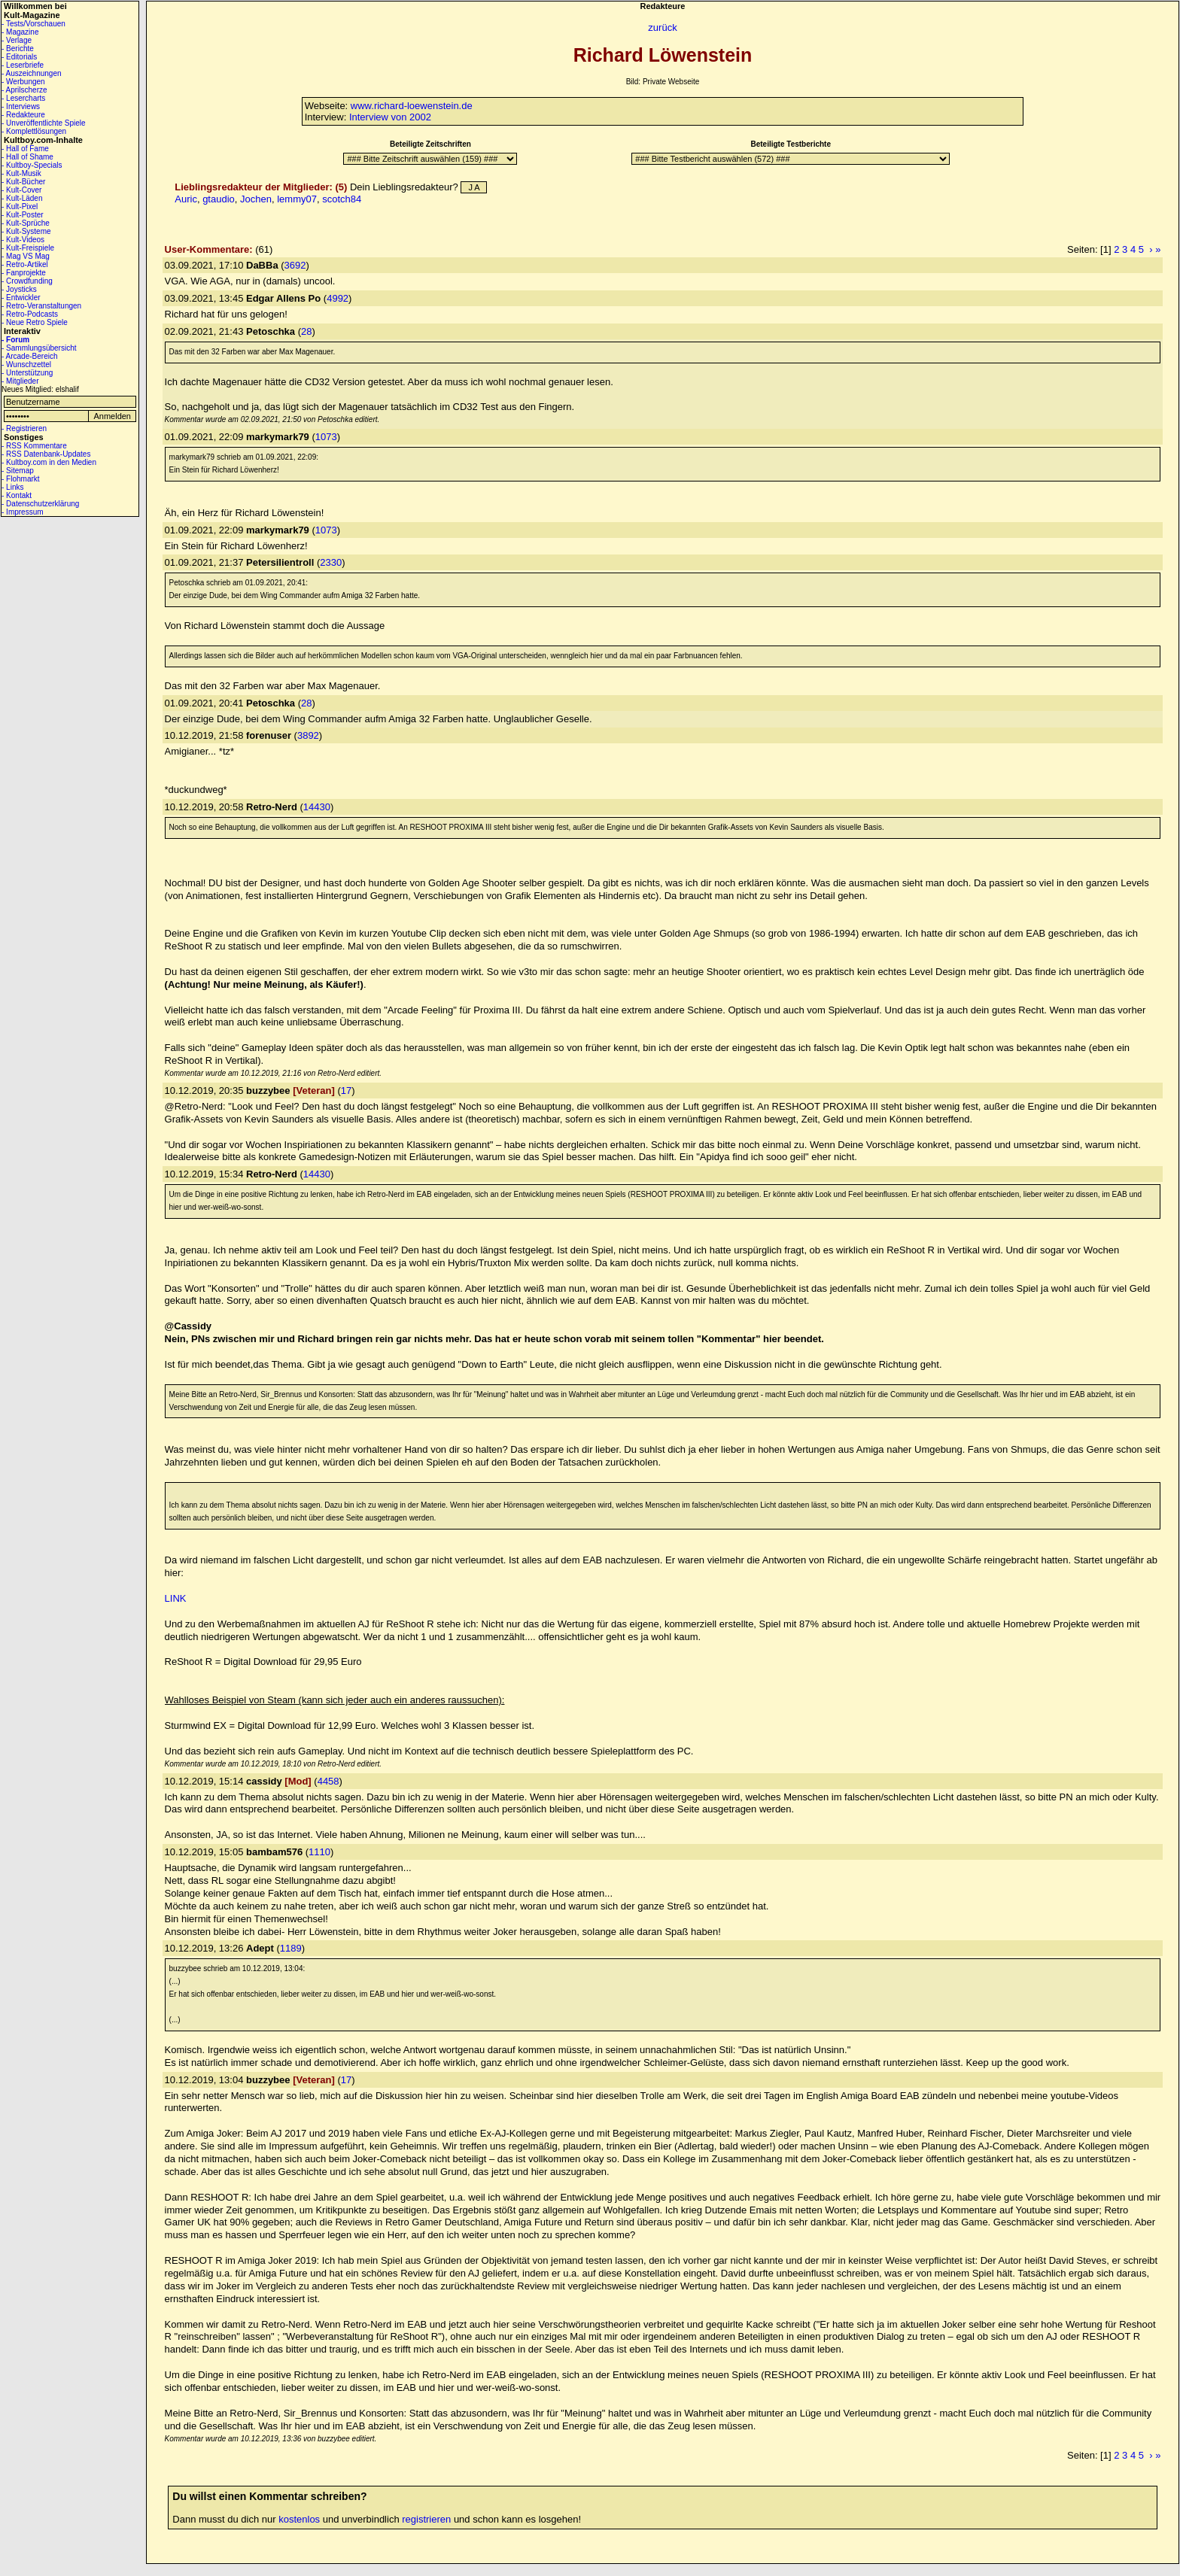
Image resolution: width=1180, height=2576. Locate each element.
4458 (328, 1781)
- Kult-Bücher (23, 182)
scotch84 (341, 199)
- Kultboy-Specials (32, 165)
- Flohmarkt (21, 479)
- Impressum (23, 512)
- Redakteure (23, 115)
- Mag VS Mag (26, 256)
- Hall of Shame (27, 157)
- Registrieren (24, 428)
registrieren (426, 2519)
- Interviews (21, 106)
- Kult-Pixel (20, 206)
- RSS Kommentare (34, 446)
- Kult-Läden (22, 198)
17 (346, 1090)
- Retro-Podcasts (30, 314)
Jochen (256, 199)
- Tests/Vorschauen (33, 24)
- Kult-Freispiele (28, 248)
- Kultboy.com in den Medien (49, 462)
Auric (186, 199)
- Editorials (19, 57)
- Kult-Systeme (26, 231)
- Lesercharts (23, 98)
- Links (12, 487)
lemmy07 (297, 199)
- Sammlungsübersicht (39, 348)
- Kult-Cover (21, 190)
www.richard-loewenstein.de (412, 105)
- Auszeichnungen (32, 73)
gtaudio (218, 199)
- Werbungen (23, 81)
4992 (337, 298)
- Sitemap (18, 470)
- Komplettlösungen (34, 131)
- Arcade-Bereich (29, 356)
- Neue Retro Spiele (35, 322)
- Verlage (17, 40)
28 (306, 331)
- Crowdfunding (27, 281)
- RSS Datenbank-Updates (46, 454)
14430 (316, 807)
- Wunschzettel (26, 364)
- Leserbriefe (23, 65)
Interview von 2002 (390, 117)
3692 (295, 265)
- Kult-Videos (23, 239)
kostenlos (299, 2519)
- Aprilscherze (24, 90)
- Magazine (20, 32)
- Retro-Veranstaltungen (41, 306)
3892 (308, 735)
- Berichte (18, 48)
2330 (331, 562)
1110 (319, 1852)
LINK (176, 1598)
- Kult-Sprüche (26, 223)
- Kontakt (17, 495)
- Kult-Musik (21, 173)
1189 (291, 1948)
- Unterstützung (27, 373)
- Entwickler (21, 297)
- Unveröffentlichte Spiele (44, 123)
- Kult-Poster (23, 215)
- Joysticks (19, 289)
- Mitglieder (20, 381)
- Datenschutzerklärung (40, 504)
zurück (662, 27)
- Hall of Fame (25, 148)
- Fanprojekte (24, 273)
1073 (326, 436)
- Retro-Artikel (25, 264)
